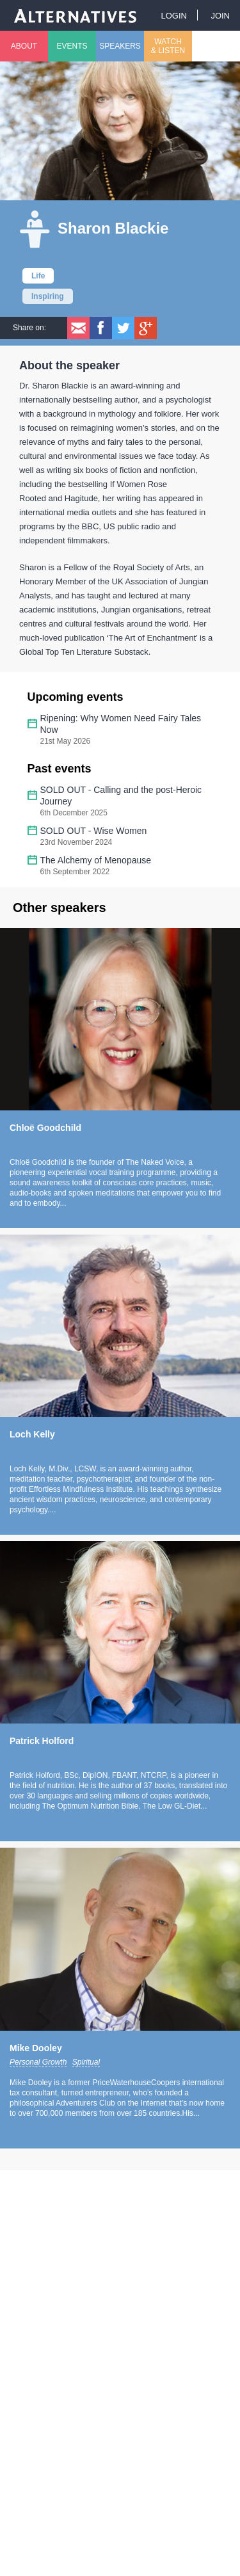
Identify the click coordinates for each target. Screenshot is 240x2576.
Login (173, 15)
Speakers (120, 46)
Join (220, 15)
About (24, 46)
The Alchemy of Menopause (96, 860)
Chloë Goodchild (45, 1128)
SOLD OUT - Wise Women (93, 831)
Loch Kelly (32, 1434)
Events (71, 46)
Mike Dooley (36, 2048)
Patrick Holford (42, 1741)
